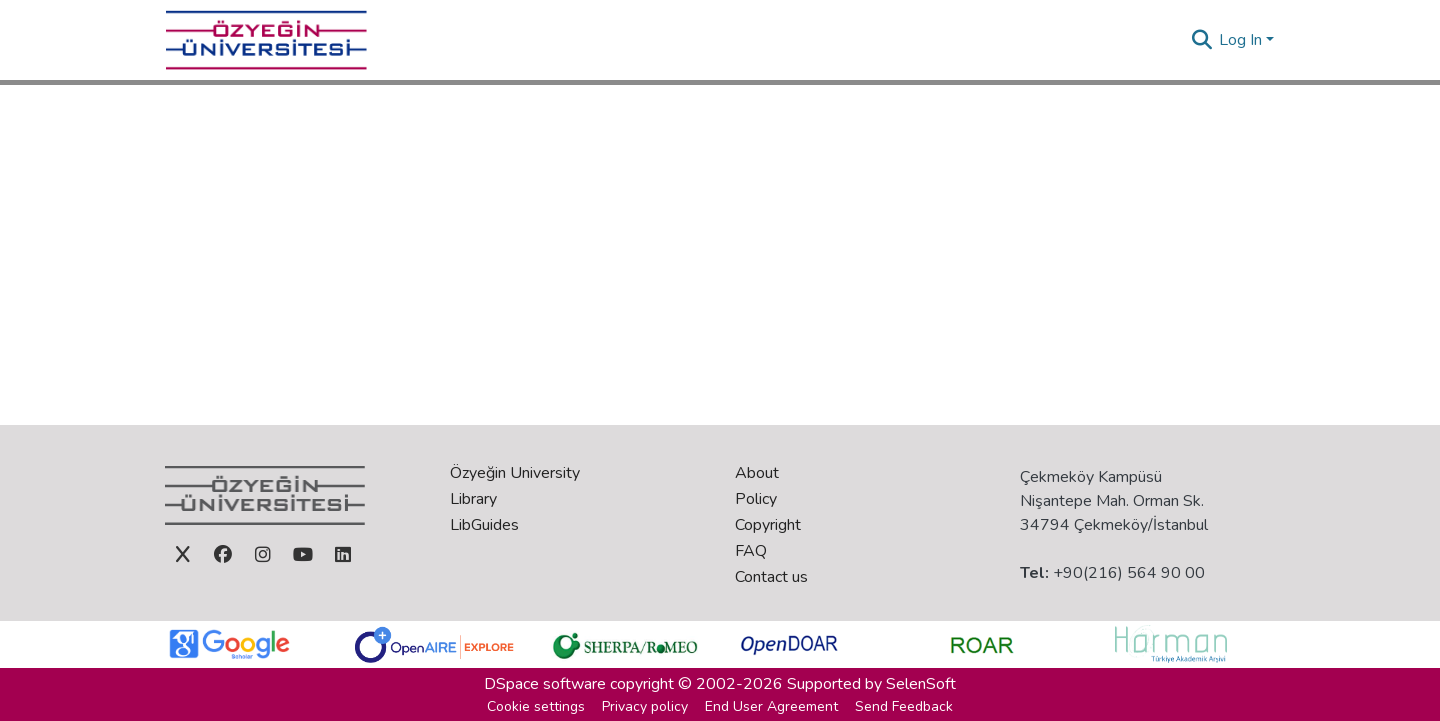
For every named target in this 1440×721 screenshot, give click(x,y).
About (757, 473)
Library (473, 499)
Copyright (768, 525)
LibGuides (484, 525)
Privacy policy (645, 706)
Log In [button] (1242, 40)
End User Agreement (771, 706)
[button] (1201, 40)
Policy (756, 499)
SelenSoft (921, 684)
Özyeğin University (515, 473)
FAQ (751, 551)
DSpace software (545, 684)
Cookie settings (536, 706)
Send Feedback (904, 706)
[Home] (266, 40)
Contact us (771, 577)
